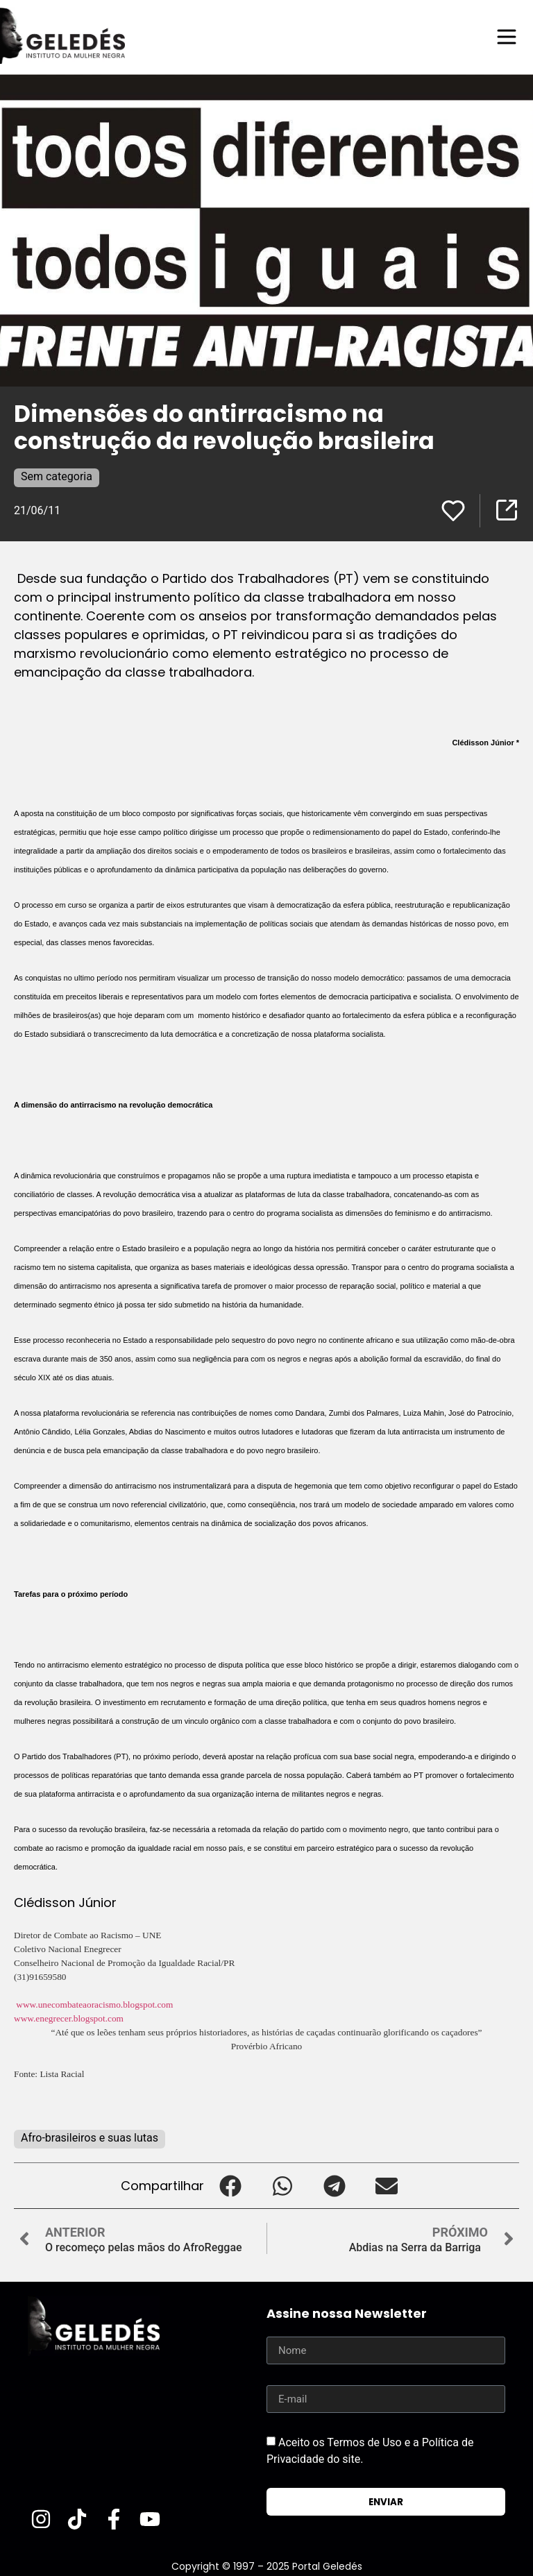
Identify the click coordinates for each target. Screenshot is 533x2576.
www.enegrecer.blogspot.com (69, 2018)
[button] (230, 2185)
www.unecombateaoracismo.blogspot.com (94, 2004)
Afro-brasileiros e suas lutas (89, 2137)
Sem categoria (56, 476)
